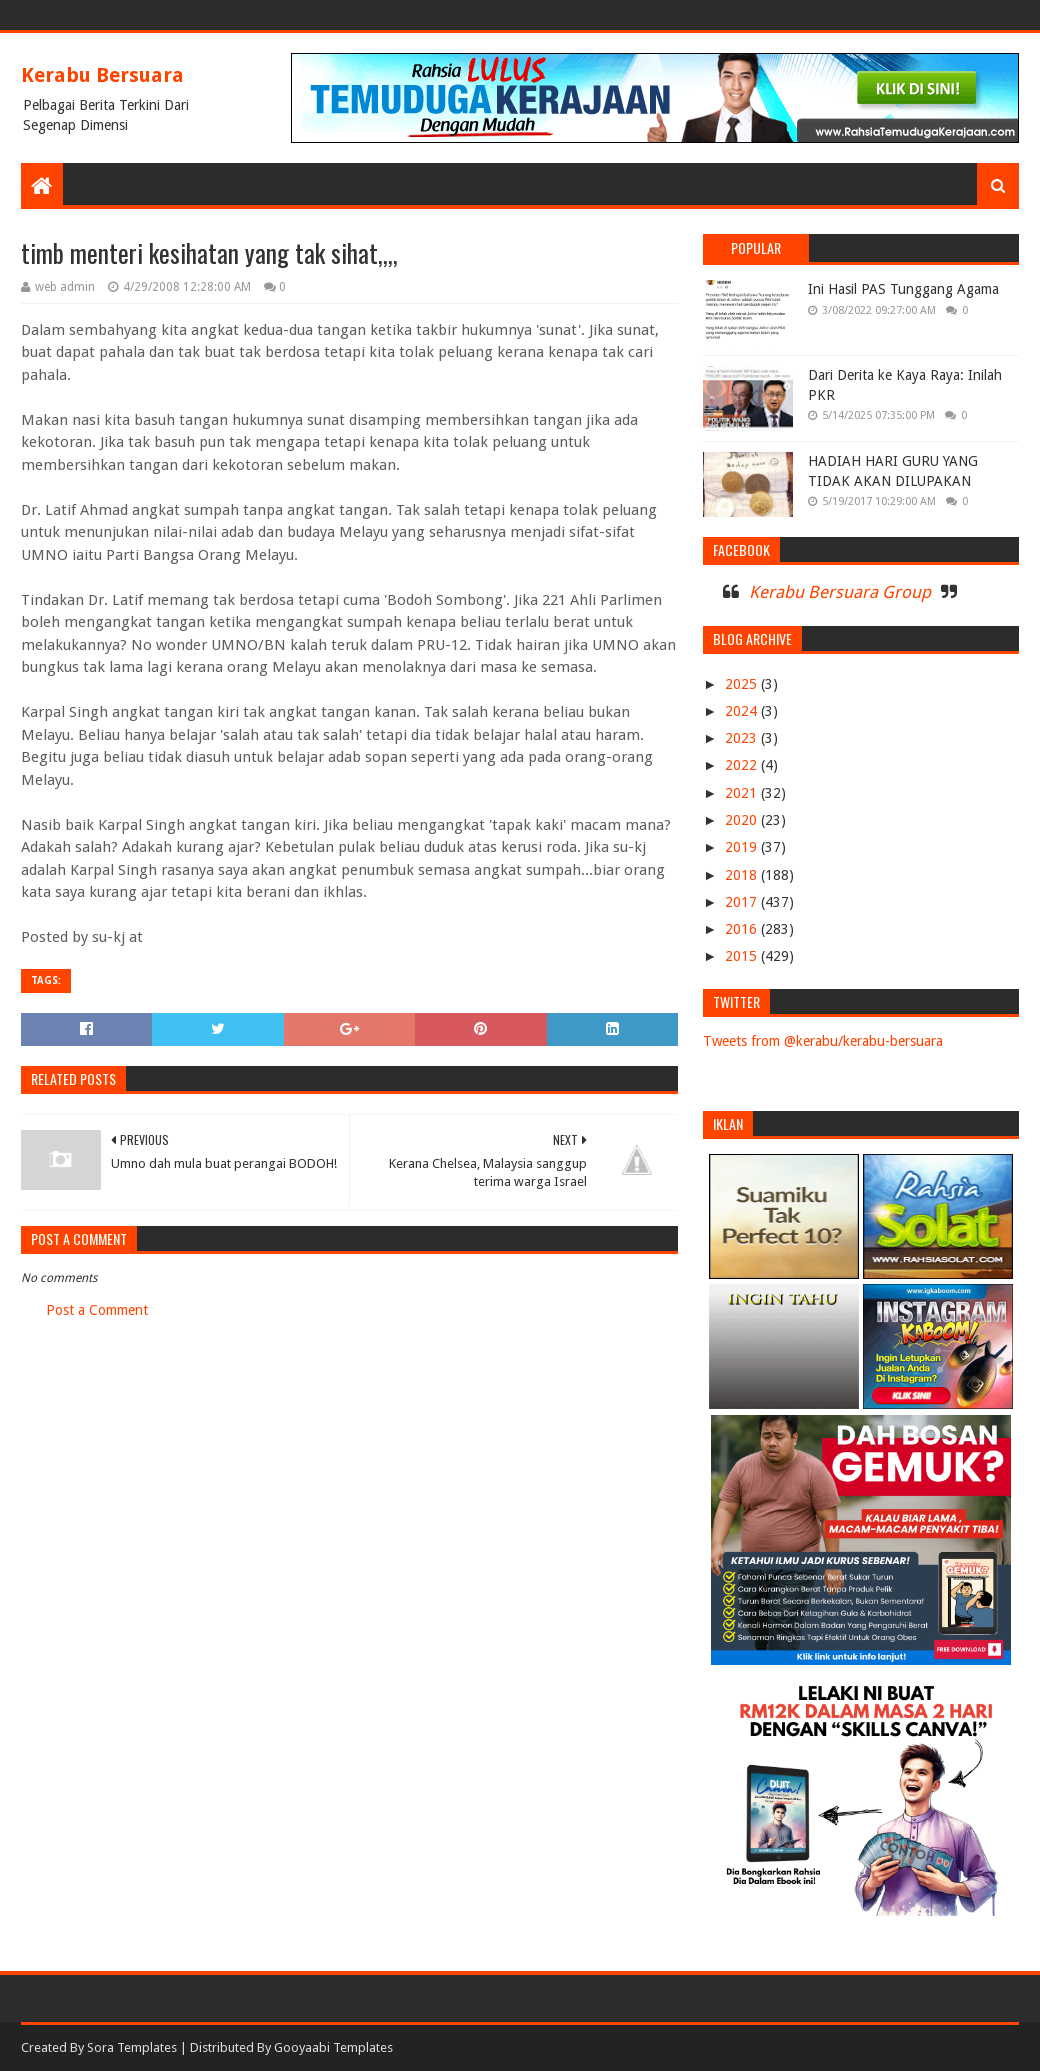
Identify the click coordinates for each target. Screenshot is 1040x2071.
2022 (743, 765)
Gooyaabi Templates (333, 2047)
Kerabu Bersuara (102, 75)
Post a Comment (97, 1310)
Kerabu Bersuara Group (840, 592)
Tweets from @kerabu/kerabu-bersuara (823, 1041)
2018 (743, 875)
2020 (743, 820)
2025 (743, 684)
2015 (743, 956)
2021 (743, 793)
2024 (743, 711)
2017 (743, 902)
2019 (743, 847)
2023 (743, 738)
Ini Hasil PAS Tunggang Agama (903, 289)
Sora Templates (132, 2047)
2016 (743, 929)
